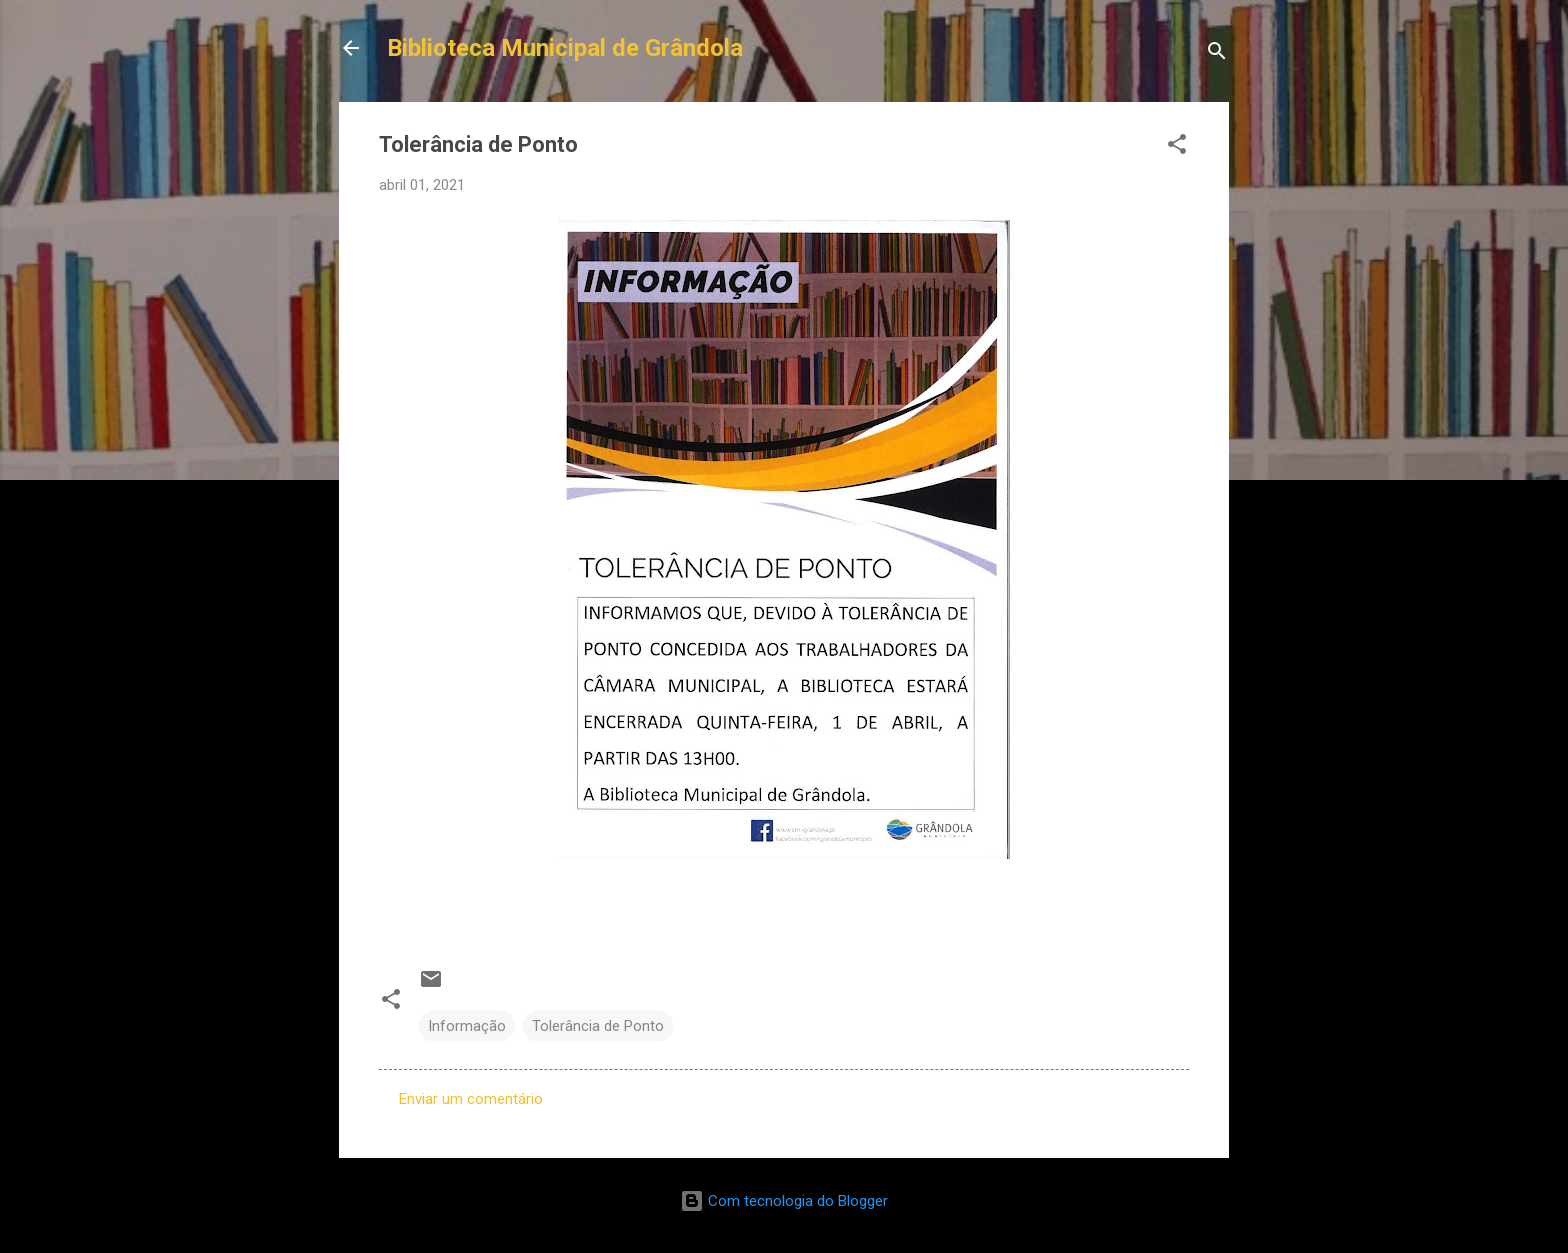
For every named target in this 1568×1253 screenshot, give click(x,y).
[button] (1177, 147)
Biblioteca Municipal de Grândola (565, 48)
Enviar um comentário (471, 1099)
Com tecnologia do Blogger (784, 1201)
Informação (467, 1026)
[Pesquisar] (1217, 54)
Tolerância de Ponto (598, 1026)
